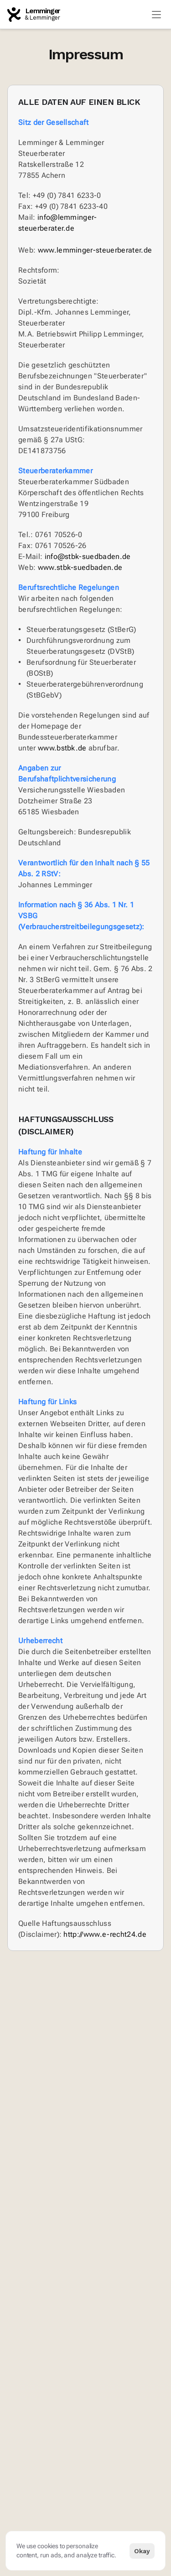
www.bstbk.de (62, 748)
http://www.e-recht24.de (104, 1934)
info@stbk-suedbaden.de (88, 556)
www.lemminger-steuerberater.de (95, 250)
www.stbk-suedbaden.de (80, 567)
